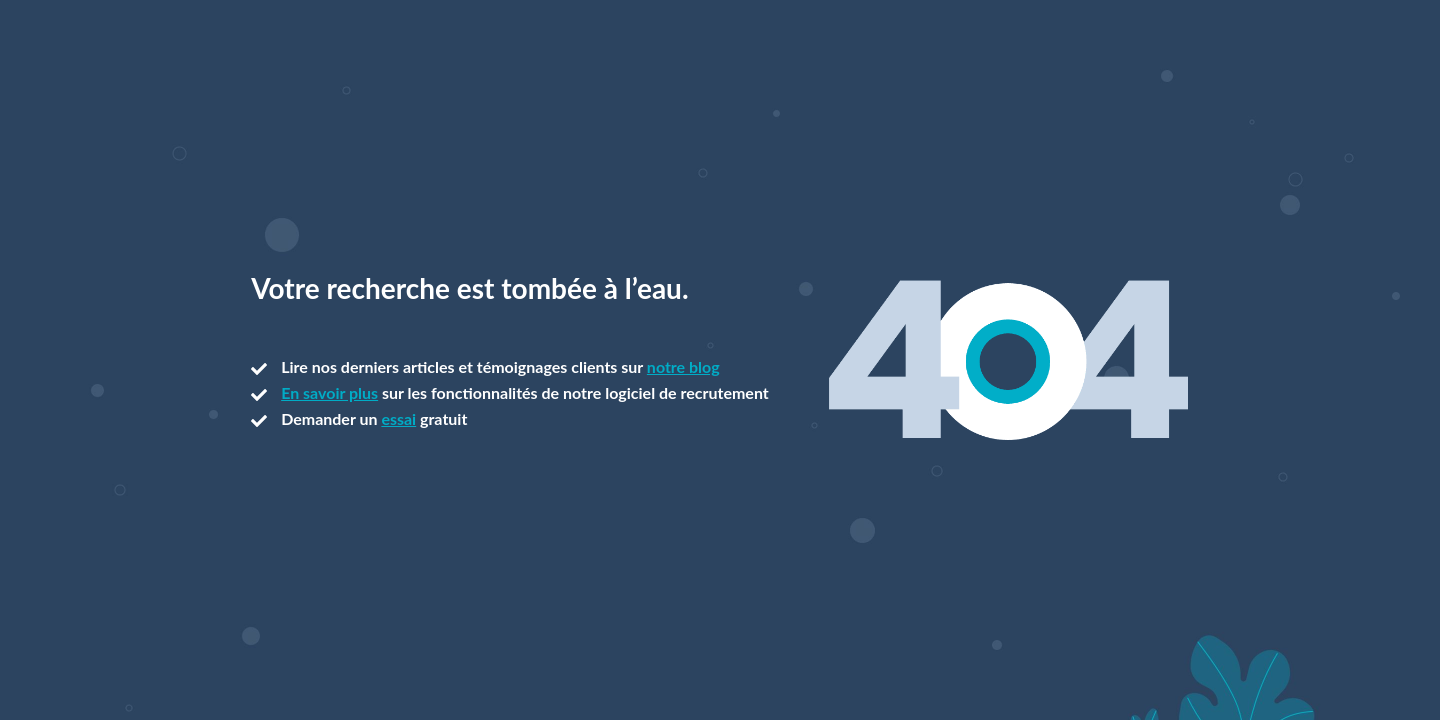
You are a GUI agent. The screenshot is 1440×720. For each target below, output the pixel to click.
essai (398, 418)
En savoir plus (329, 392)
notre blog (683, 366)
